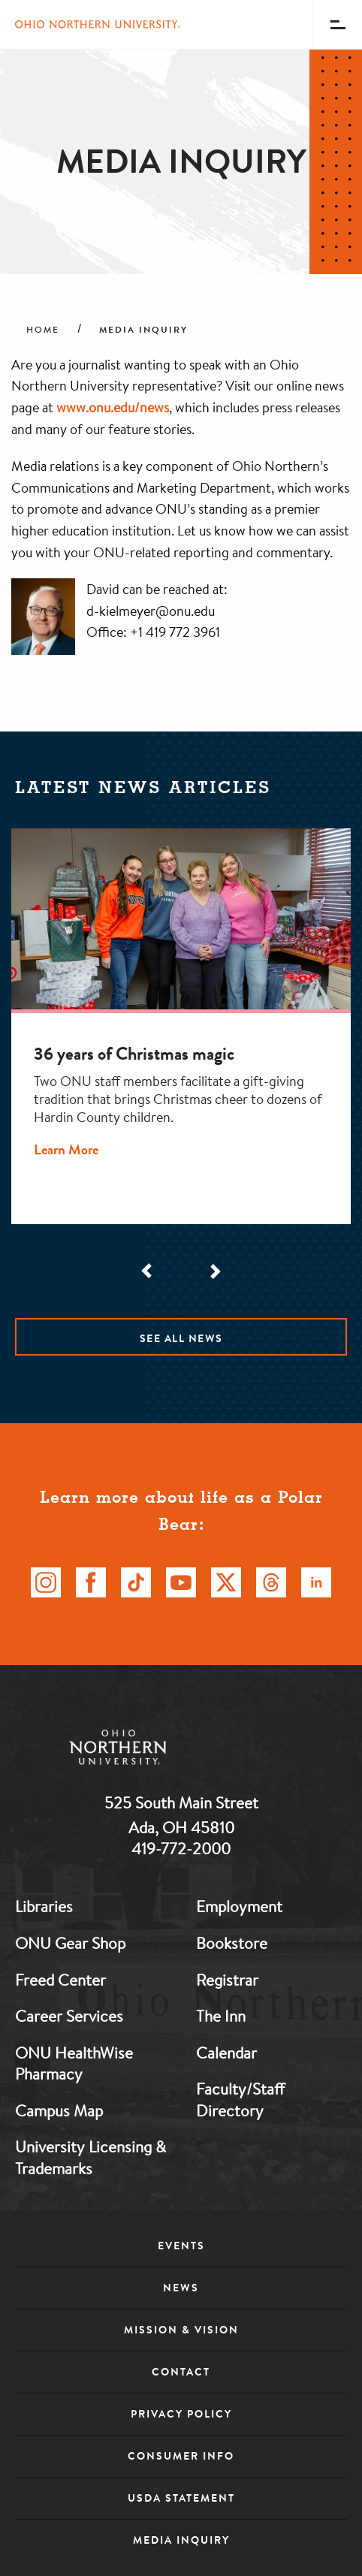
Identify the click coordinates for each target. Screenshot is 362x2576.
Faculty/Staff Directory (240, 2099)
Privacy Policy (181, 2413)
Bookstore (231, 1942)
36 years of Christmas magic (134, 1053)
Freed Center (60, 1979)
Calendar (226, 2052)
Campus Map (59, 2110)
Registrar (227, 1979)
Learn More (66, 1149)
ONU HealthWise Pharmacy (74, 2063)
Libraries (44, 1906)
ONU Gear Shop (70, 1942)
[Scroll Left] (147, 1271)
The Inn (221, 2015)
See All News (181, 1338)
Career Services (69, 2015)
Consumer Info (181, 2455)
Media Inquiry (181, 2539)
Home (42, 330)
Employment (239, 1906)
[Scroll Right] (214, 1271)
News (181, 2287)
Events (181, 2245)
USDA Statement (181, 2497)
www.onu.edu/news (112, 407)
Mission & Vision (181, 2329)
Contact (181, 2371)
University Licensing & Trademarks (90, 2157)
